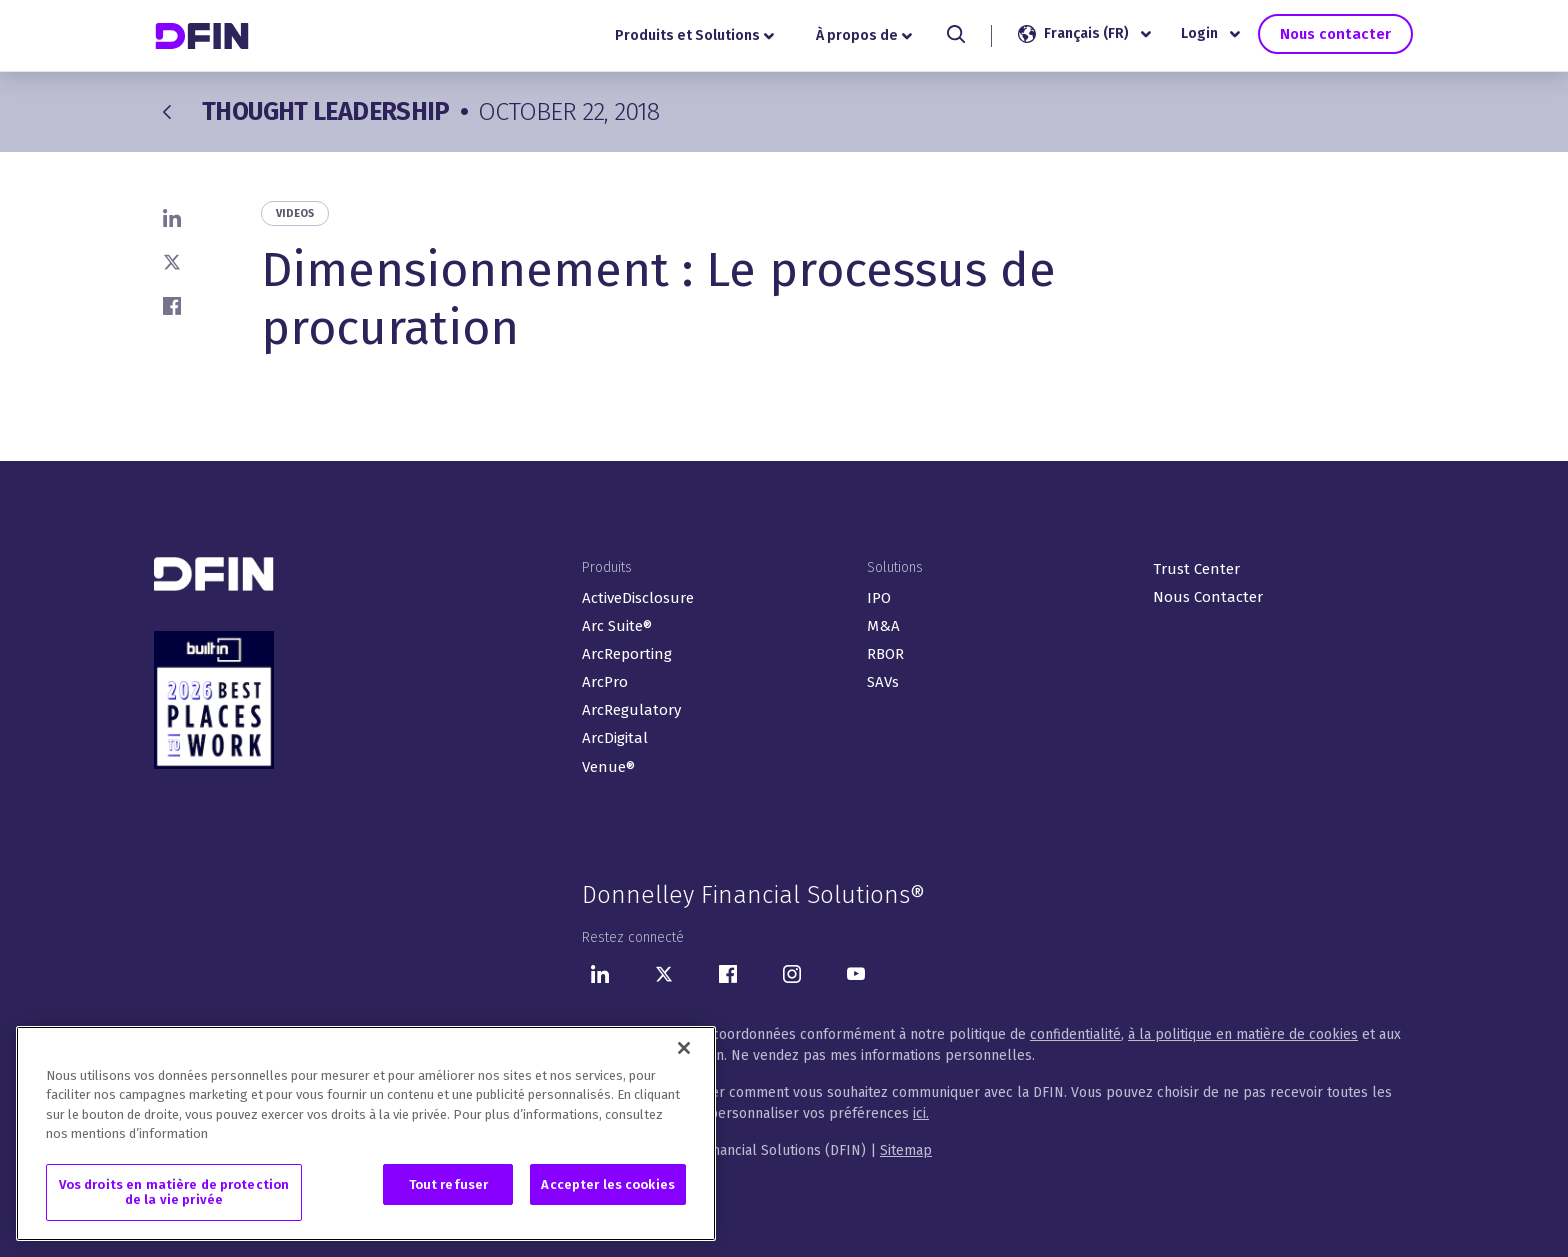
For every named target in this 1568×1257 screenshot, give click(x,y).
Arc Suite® (617, 626)
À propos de (867, 35)
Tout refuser (449, 1188)
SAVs (883, 682)
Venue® (608, 767)
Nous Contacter (1208, 597)
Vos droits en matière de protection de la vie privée (174, 1196)
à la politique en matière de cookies (1243, 1034)
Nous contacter (1335, 33)
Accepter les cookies (608, 1188)
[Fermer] (684, 1052)
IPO (879, 598)
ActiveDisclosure (638, 598)
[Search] (960, 34)
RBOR (885, 654)
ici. (921, 1113)
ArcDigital (615, 738)
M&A (883, 626)
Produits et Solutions (698, 35)
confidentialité (1075, 1034)
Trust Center (1196, 569)
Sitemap (906, 1150)
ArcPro (605, 682)
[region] (366, 1137)
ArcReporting (627, 654)
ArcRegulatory (631, 710)
